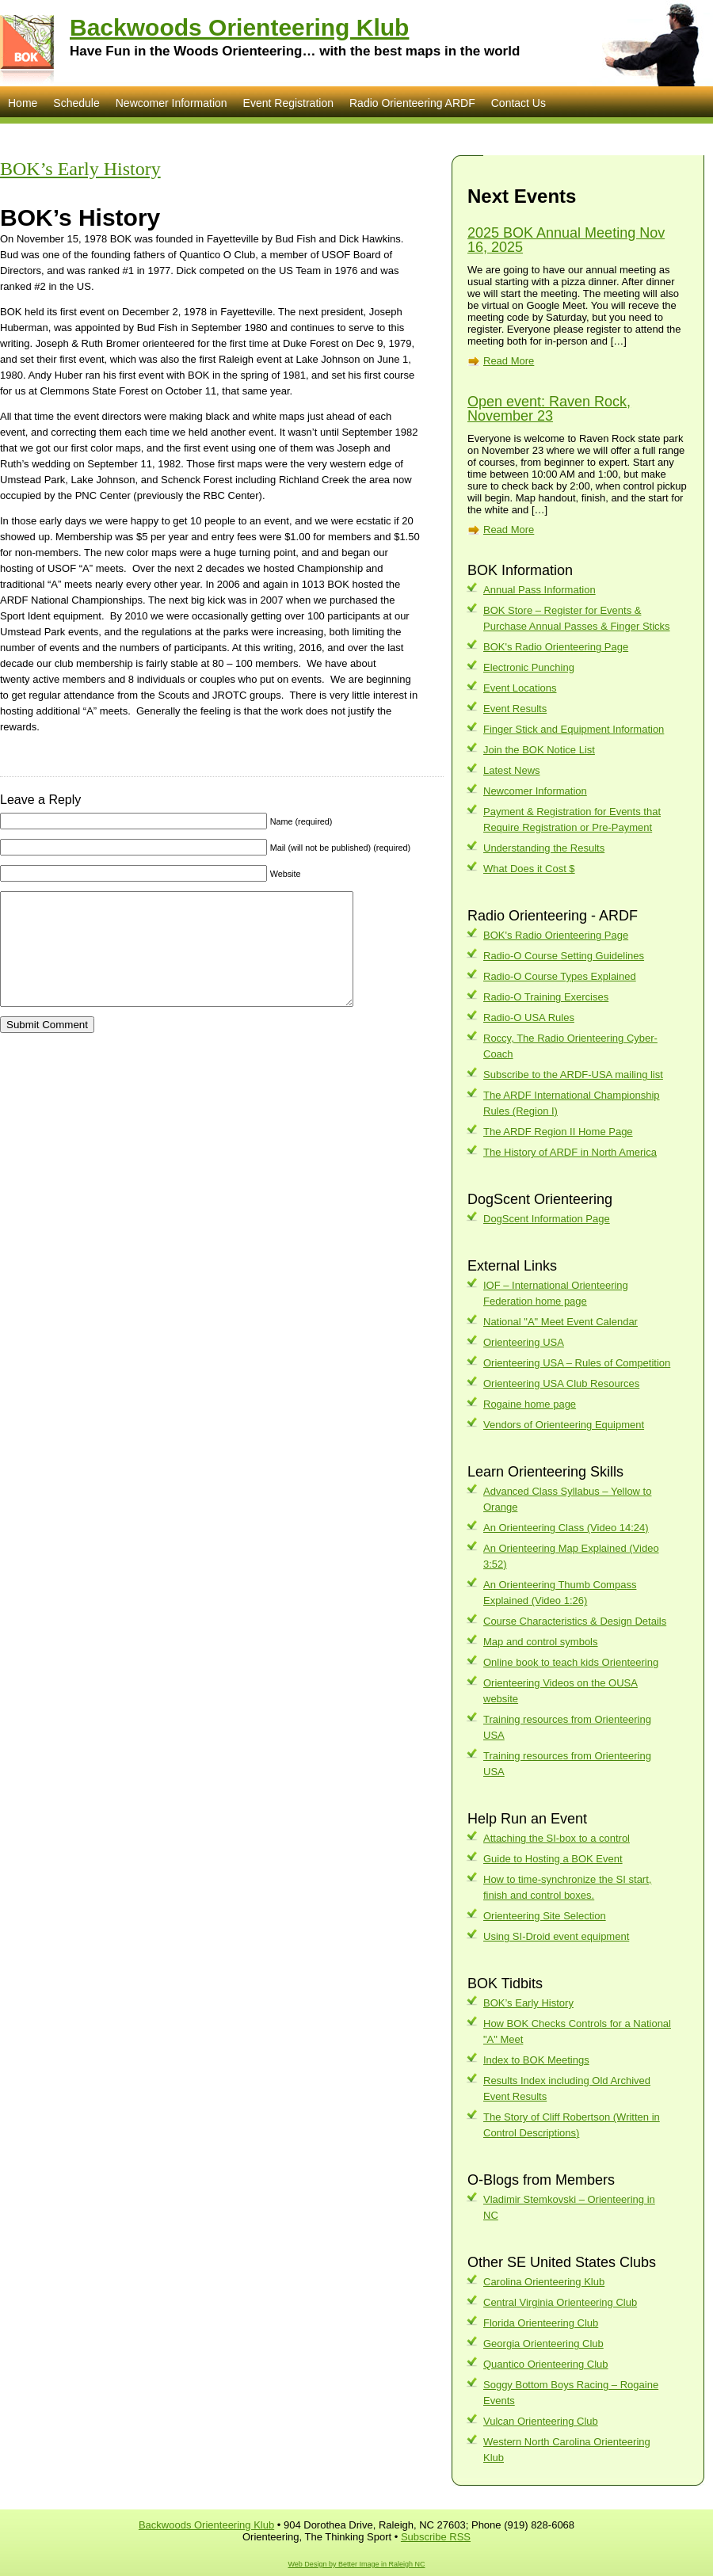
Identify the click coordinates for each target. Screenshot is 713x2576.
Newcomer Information (171, 103)
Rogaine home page (529, 1404)
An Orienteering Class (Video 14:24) (566, 1528)
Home (22, 103)
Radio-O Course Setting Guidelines (563, 956)
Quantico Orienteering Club (545, 2364)
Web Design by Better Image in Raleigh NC (356, 2564)
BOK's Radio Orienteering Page (555, 647)
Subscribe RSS (436, 2537)
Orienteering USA (523, 1342)
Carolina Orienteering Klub (543, 2282)
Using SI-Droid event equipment (556, 1936)
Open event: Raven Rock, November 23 (549, 409)
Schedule (76, 103)
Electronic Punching (528, 667)
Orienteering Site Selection (544, 1916)
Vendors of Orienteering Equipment (563, 1425)
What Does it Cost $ (529, 869)
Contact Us (518, 103)
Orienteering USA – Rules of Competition (576, 1363)
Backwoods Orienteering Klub (239, 27)
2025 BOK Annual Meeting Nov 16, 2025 (566, 240)
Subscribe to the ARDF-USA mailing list (573, 1074)
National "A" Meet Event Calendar (560, 1322)
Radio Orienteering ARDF (412, 103)
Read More (508, 361)
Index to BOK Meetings (536, 2060)
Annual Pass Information (539, 590)
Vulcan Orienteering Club (540, 2421)
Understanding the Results (543, 848)
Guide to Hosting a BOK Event (553, 1859)
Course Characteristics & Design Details (574, 1621)
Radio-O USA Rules (528, 1017)
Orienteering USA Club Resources (561, 1383)
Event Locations (520, 688)
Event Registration (288, 103)
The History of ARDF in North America (570, 1152)
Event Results (515, 708)
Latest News (511, 770)
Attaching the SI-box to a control (556, 1838)
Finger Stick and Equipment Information (573, 729)
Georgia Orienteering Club (543, 2343)
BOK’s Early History (80, 168)
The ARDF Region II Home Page (558, 1131)
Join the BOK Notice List (539, 750)
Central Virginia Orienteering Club (560, 2302)
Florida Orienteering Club (540, 2323)
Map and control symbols (540, 1642)
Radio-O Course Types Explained (559, 976)
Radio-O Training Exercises (545, 997)
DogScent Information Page (546, 1219)
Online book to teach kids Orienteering (570, 1662)
